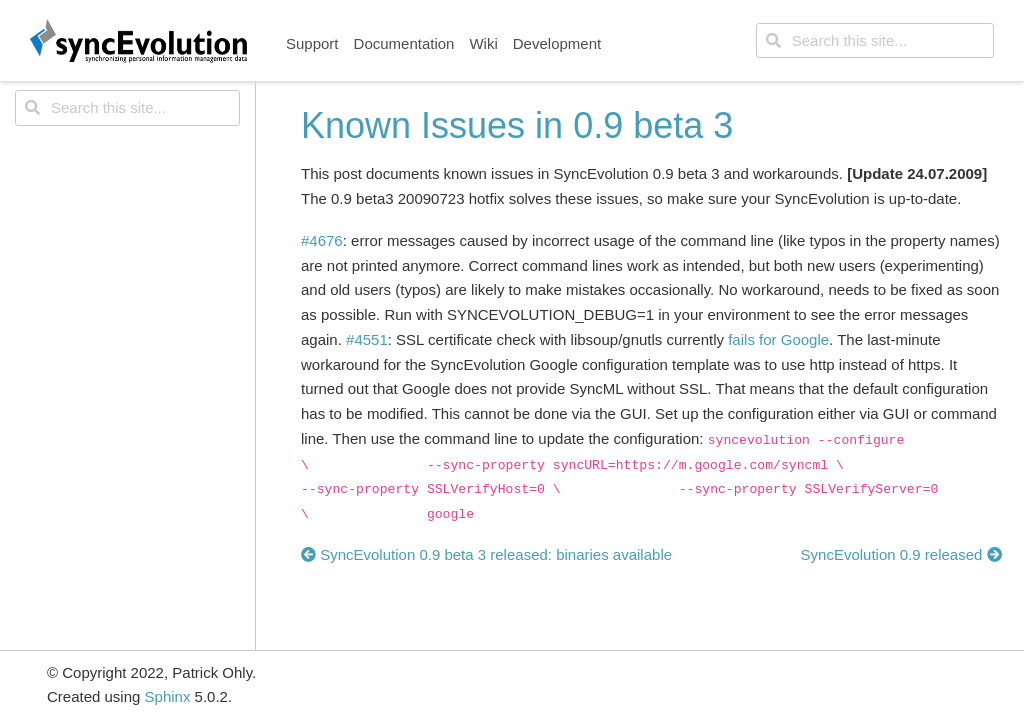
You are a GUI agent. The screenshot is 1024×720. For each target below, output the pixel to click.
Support (312, 43)
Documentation (404, 43)
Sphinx (168, 696)
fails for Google (778, 339)
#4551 (367, 339)
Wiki (483, 43)
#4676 (322, 240)
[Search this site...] (875, 41)
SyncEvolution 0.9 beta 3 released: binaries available (486, 554)
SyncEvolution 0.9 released (901, 554)
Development (557, 43)
